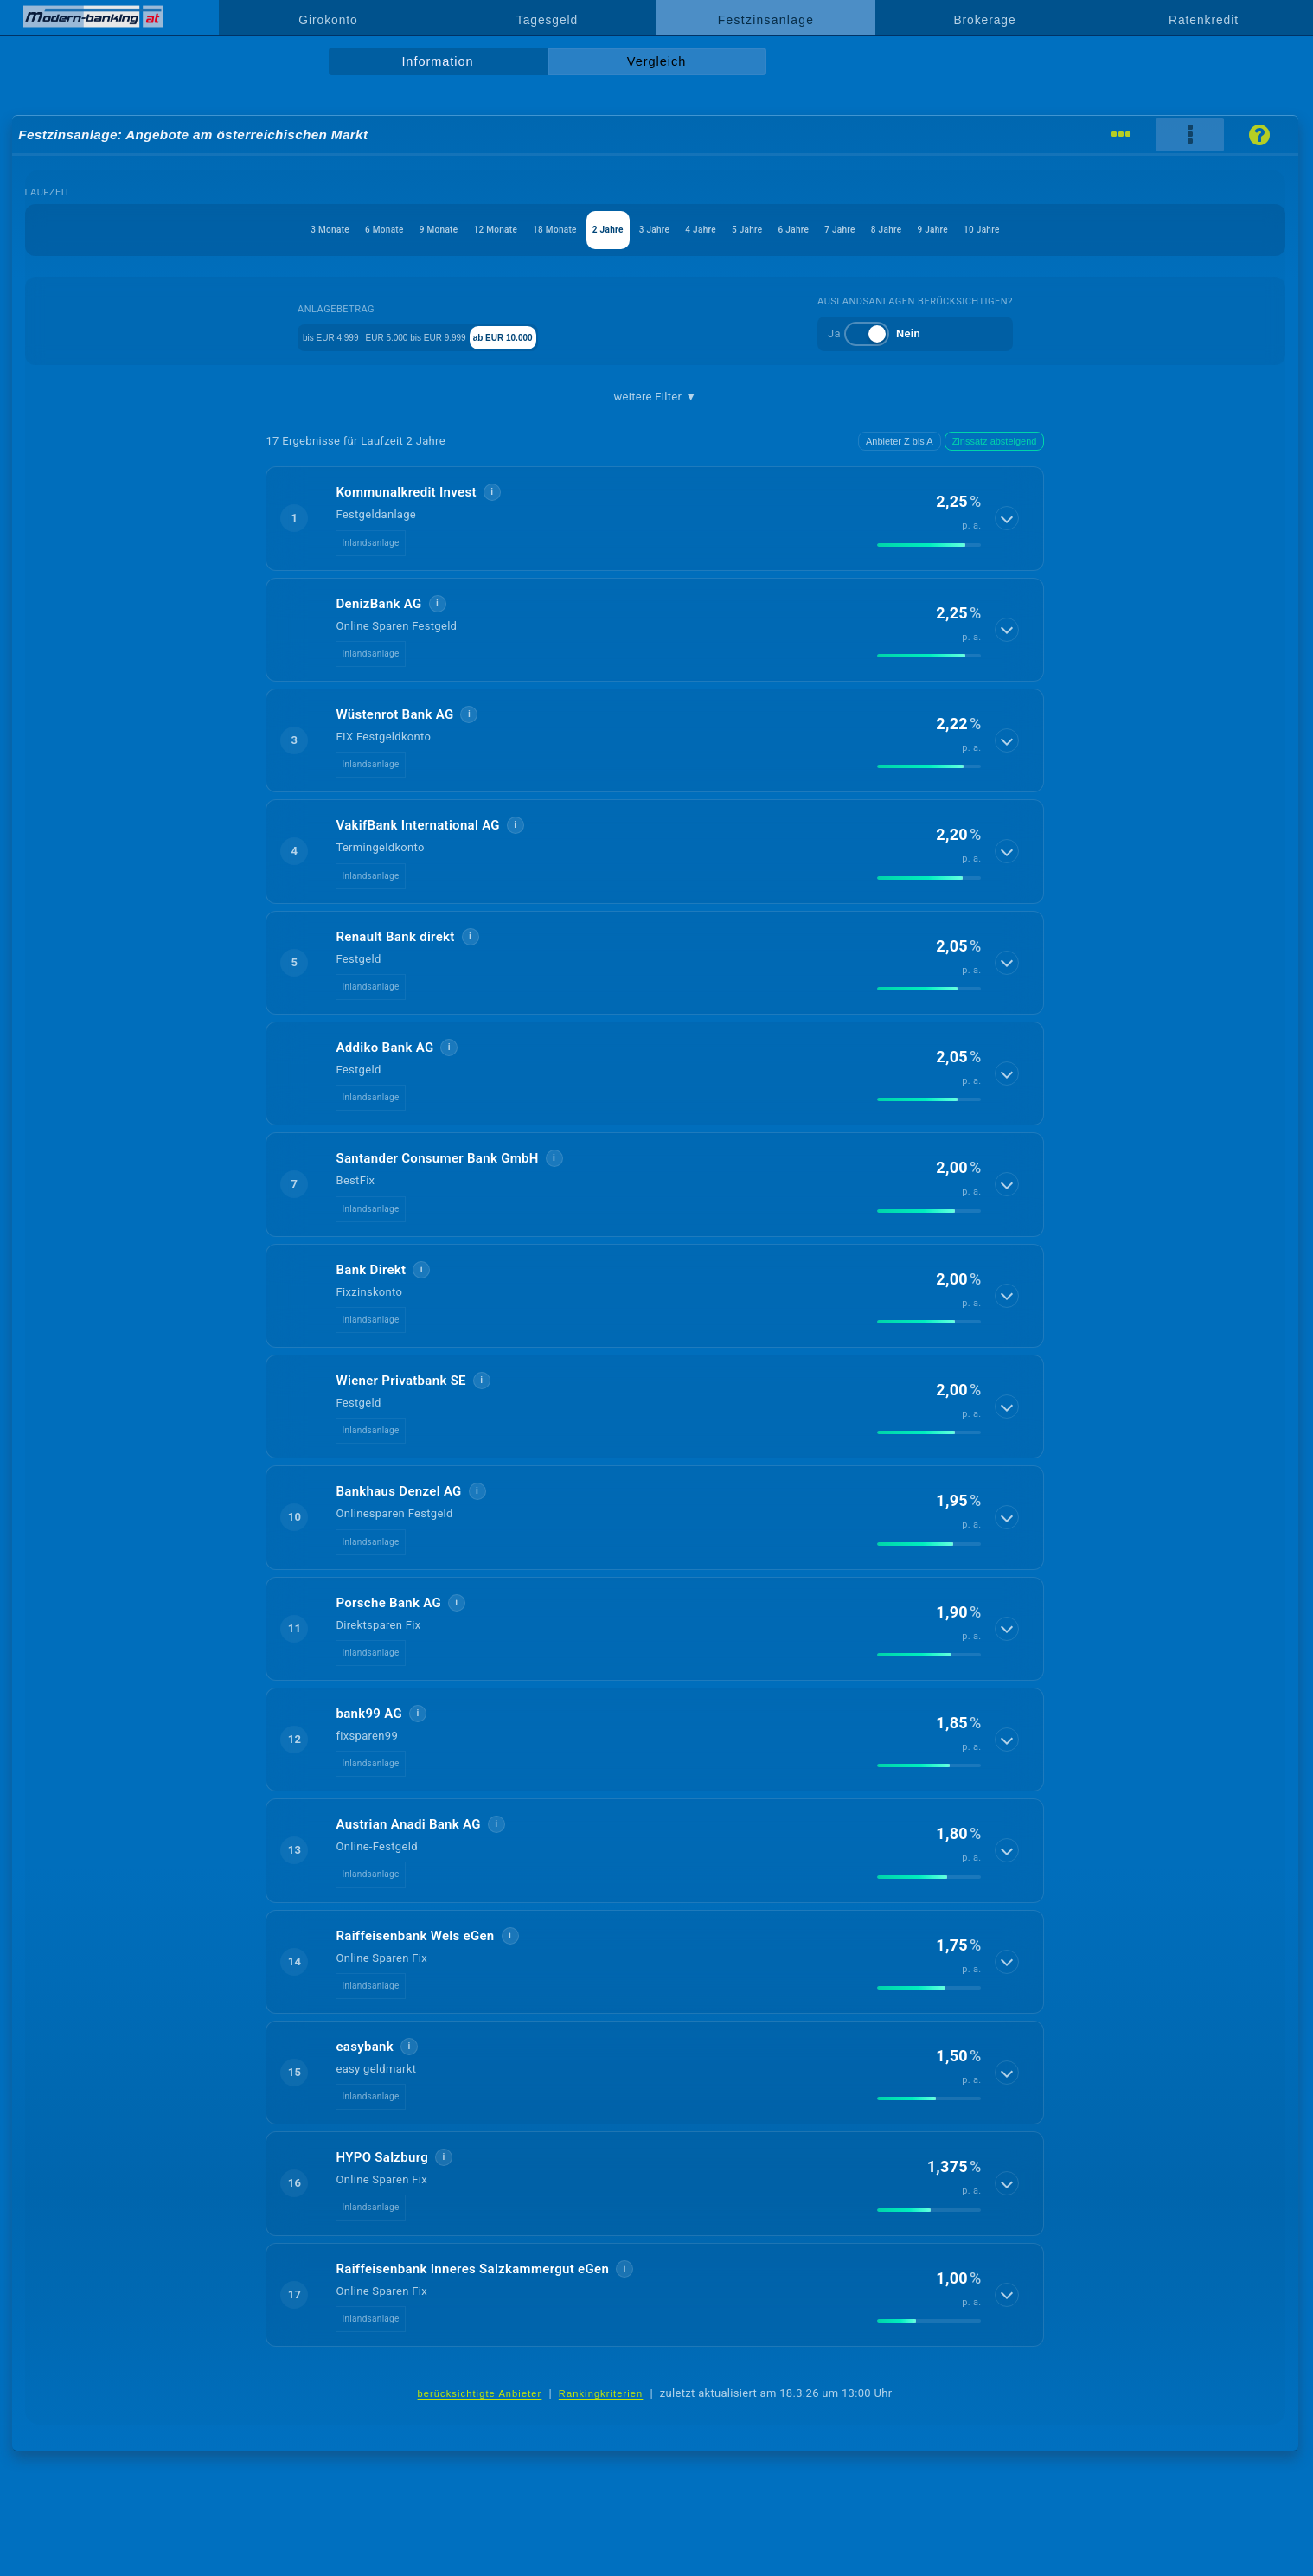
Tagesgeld (547, 20)
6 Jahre (865, 229)
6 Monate (236, 229)
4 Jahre (720, 229)
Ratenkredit (1204, 20)
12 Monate (405, 229)
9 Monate (319, 229)
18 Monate (494, 229)
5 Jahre (792, 229)
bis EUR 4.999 (307, 336)
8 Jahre (1009, 229)
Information (437, 61)
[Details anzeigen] (1008, 518)
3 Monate (154, 229)
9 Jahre (1082, 229)
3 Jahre (648, 229)
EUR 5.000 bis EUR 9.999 (436, 336)
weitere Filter (655, 397)
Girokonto (327, 20)
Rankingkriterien (601, 2393)
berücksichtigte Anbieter (480, 2393)
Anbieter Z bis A (899, 441)
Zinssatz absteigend (994, 441)
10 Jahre (1158, 229)
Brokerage (984, 20)
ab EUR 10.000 (568, 336)
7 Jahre (938, 229)
